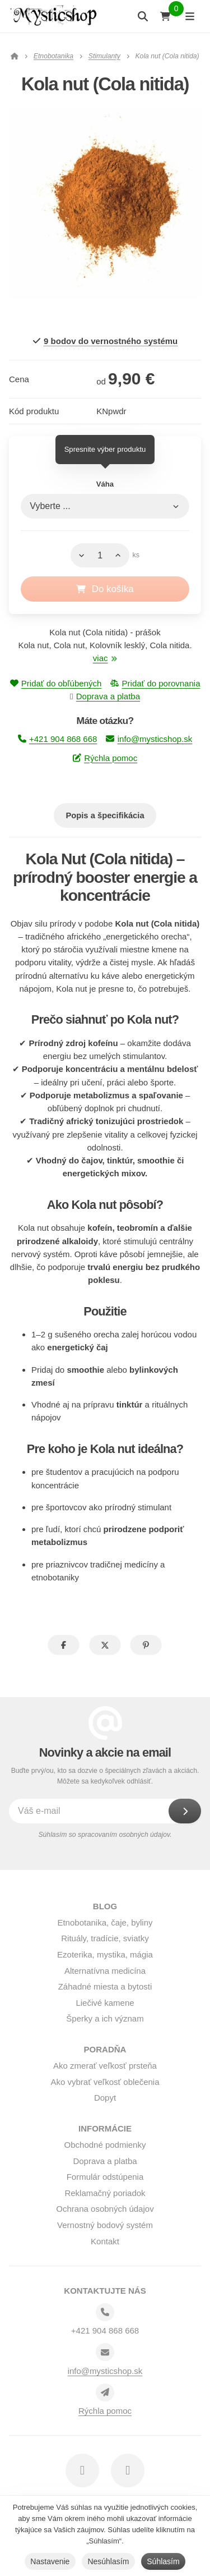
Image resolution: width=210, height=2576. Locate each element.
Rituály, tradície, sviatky (104, 1938)
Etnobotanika (53, 56)
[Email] (105, 2352)
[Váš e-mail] (100, 1811)
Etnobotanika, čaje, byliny (104, 1922)
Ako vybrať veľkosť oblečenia (104, 2082)
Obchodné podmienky (105, 2144)
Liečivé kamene (105, 2002)
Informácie (105, 2128)
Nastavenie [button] (49, 2561)
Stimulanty (104, 56)
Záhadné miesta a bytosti (105, 1986)
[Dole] (79, 555)
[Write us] (105, 2392)
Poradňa (105, 2049)
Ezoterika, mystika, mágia (105, 1954)
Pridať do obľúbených (56, 683)
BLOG (105, 1906)
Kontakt (105, 2241)
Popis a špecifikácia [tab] (105, 815)
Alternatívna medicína (105, 1970)
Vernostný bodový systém (105, 2225)
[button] (63, 1645)
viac (105, 658)
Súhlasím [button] (163, 2561)
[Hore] (121, 555)
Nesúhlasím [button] (108, 2561)
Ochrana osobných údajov (104, 2208)
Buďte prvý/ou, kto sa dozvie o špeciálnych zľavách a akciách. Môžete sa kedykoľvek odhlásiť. (105, 1776)
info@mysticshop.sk (149, 739)
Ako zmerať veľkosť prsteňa (105, 2065)
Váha (105, 484)
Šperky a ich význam (104, 2018)
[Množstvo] (100, 555)
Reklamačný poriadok (104, 2193)
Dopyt (105, 2097)
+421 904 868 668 (57, 739)
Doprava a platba (108, 696)
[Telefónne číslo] (105, 2312)
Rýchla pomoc (105, 758)
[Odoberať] (185, 1811)
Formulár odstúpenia (105, 2176)
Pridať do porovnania (155, 683)
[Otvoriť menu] (190, 16)
